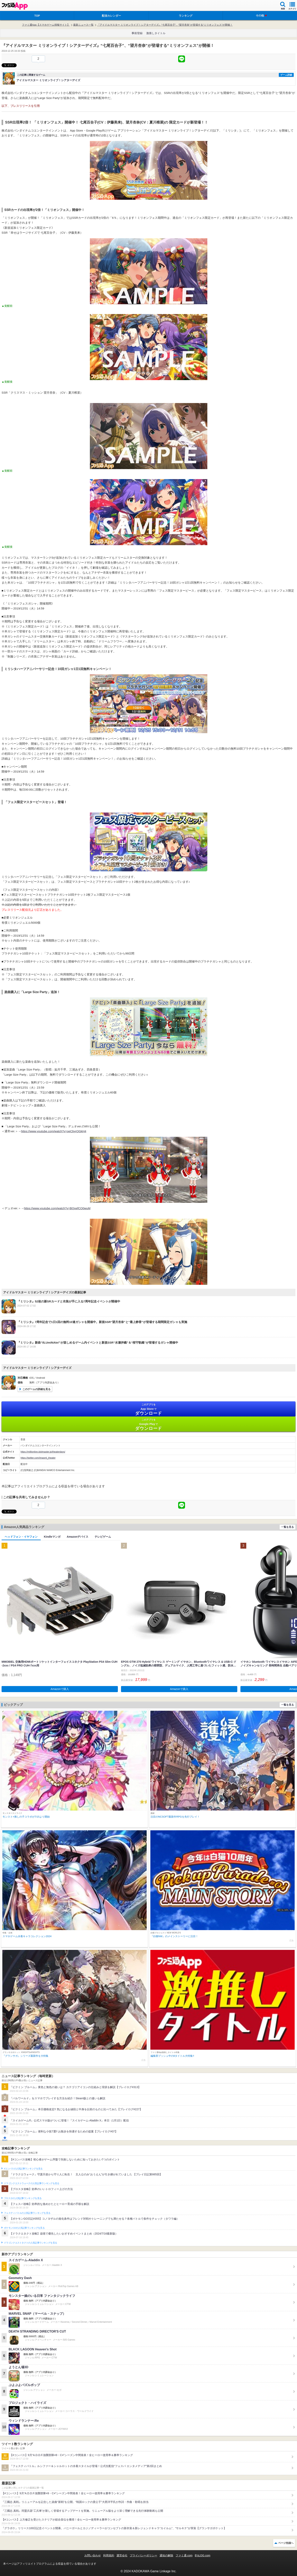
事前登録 (137, 33)
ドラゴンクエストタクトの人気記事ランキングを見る (30, 2243)
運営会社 (121, 2555)
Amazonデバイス (77, 1536)
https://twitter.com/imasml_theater (38, 1457)
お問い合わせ (92, 2555)
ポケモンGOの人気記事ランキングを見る (24, 2228)
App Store (148, 1409)
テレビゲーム (103, 1536)
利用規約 (108, 2555)
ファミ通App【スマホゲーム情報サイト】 (46, 24)
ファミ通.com (184, 2555)
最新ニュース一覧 (83, 24)
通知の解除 (166, 2555)
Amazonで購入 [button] (60, 1689)
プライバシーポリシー (143, 2555)
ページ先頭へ (285, 2542)
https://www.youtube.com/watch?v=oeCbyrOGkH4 (53, 1131)
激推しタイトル (155, 33)
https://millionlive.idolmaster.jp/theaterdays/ (43, 1451)
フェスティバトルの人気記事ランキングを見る (27, 2213)
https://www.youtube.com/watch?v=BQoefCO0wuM (57, 1208)
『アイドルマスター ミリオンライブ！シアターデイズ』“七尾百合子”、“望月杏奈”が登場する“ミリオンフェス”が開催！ (165, 24)
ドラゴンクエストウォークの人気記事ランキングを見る (31, 2183)
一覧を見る (287, 1526)
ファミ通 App (15, 6)
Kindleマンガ (52, 1536)
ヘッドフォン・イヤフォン (21, 1536)
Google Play (148, 1424)
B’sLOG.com (202, 2555)
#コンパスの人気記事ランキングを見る (23, 2168)
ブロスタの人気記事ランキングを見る (23, 2198)
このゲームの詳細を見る (37, 1389)
